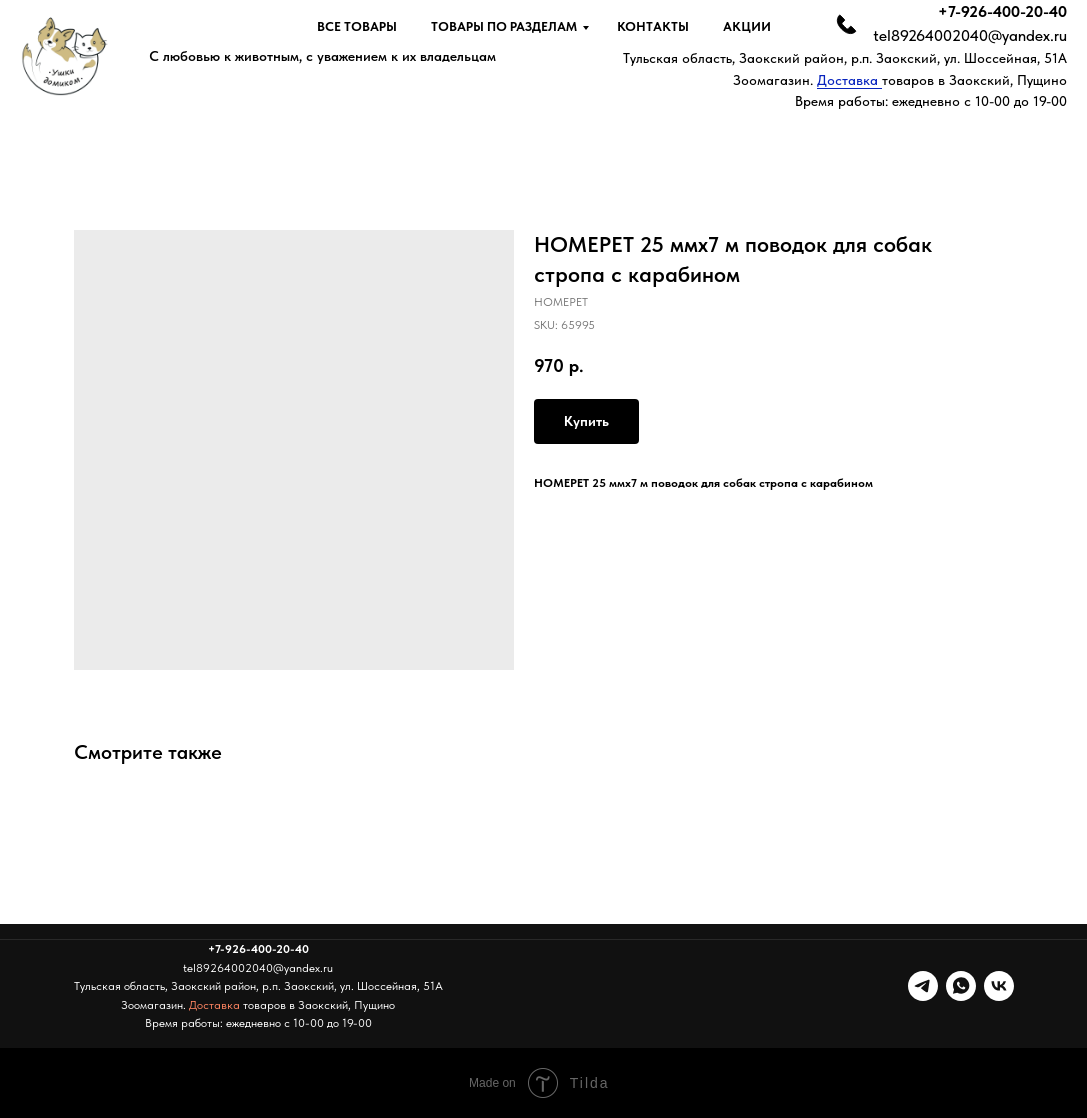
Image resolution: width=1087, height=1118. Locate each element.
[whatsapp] (961, 986)
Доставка (849, 80)
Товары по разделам (504, 26)
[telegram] (923, 986)
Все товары (357, 26)
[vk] (999, 986)
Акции (747, 26)
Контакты (653, 26)
